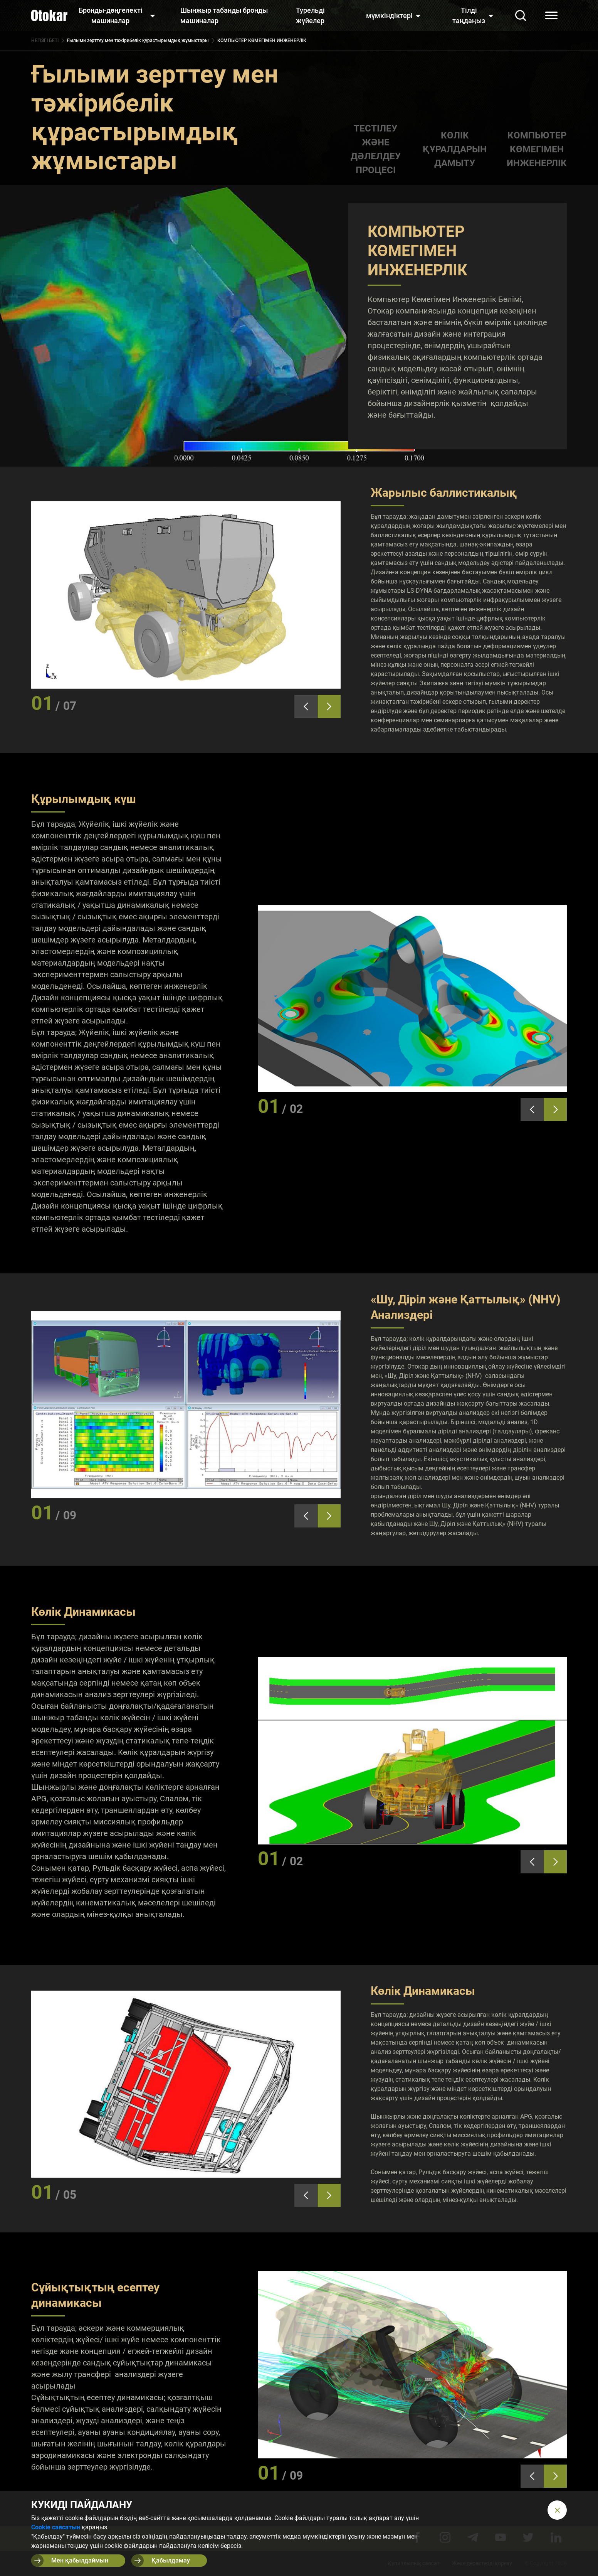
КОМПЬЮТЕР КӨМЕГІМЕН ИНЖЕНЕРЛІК (537, 149)
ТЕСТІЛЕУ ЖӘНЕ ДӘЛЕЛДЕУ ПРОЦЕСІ (376, 149)
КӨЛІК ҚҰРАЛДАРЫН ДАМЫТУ (455, 149)
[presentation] (305, 706)
